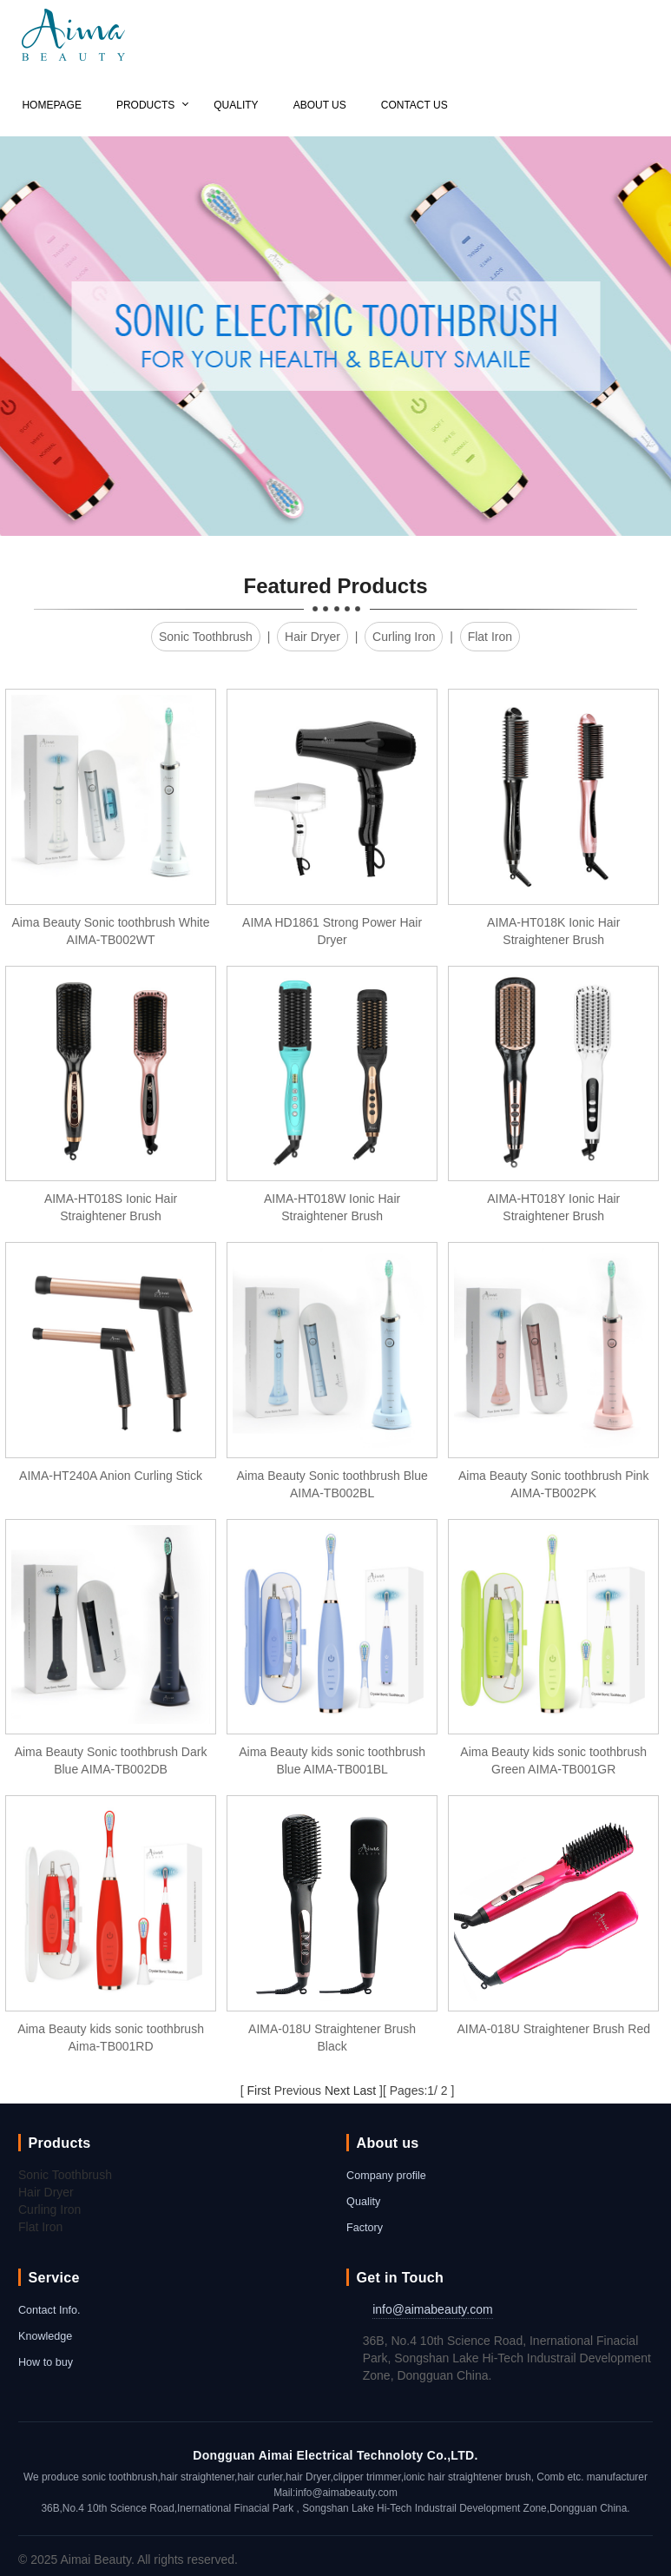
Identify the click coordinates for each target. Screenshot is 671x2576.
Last (364, 2090)
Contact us (414, 105)
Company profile (386, 2176)
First (259, 2090)
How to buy (45, 2362)
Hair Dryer (312, 637)
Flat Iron (490, 637)
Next (337, 2090)
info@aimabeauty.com (432, 2309)
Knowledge (45, 2336)
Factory (364, 2228)
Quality (236, 105)
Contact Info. (49, 2310)
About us (319, 105)
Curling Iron (403, 637)
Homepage (51, 105)
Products (145, 105)
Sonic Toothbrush (206, 637)
